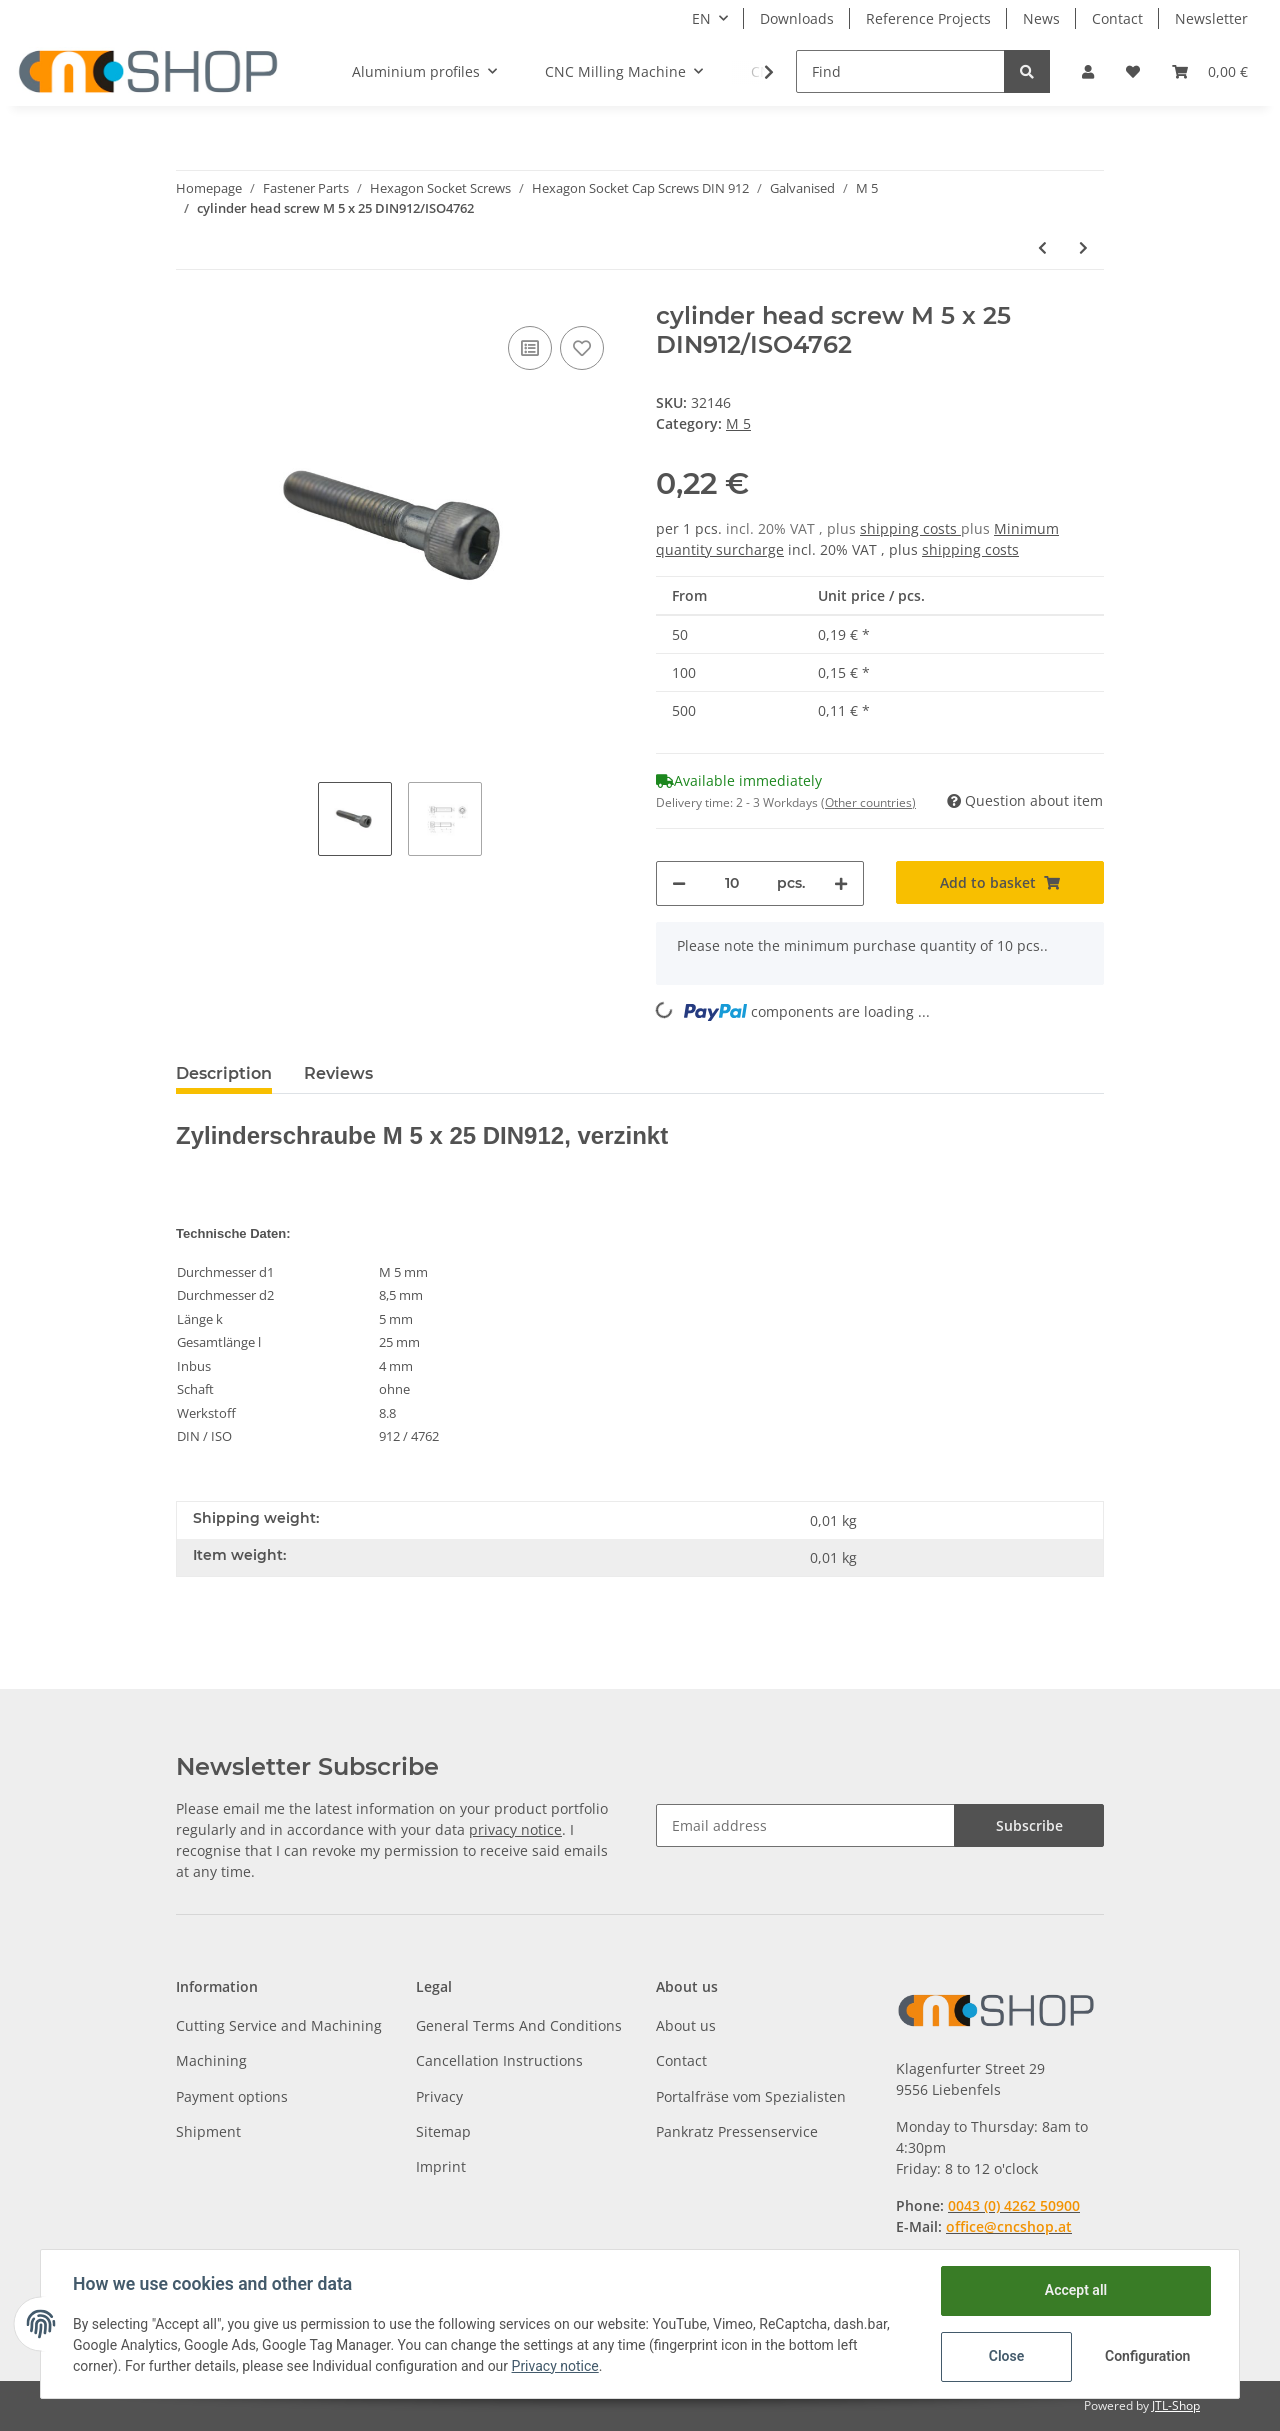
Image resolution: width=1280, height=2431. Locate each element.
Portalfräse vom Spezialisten (751, 2096)
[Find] (900, 71)
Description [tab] (224, 1073)
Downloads (797, 18)
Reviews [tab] (338, 1073)
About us (686, 2025)
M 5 (738, 423)
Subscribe (1029, 1825)
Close (1006, 2356)
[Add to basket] (1000, 882)
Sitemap (443, 2131)
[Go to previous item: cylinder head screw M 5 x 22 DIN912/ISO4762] (1042, 247)
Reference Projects (928, 18)
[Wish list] (1133, 71)
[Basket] (1210, 71)
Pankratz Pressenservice (737, 2131)
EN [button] (701, 18)
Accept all (1076, 2290)
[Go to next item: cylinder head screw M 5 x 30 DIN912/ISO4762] (1083, 247)
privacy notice (515, 1829)
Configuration (1147, 2356)
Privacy (439, 2096)
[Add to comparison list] (530, 348)
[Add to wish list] (582, 348)
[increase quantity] (841, 883)
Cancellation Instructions (499, 2060)
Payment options (232, 2096)
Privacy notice (555, 2366)
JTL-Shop (1176, 2405)
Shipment (208, 2131)
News (1041, 18)
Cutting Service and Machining (279, 2025)
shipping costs (910, 528)
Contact (1117, 18)
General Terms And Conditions (519, 2025)
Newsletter (1211, 18)
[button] (1088, 71)
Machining (211, 2060)
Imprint (441, 2166)
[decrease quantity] (679, 883)
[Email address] (805, 1825)
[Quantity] (731, 883)
